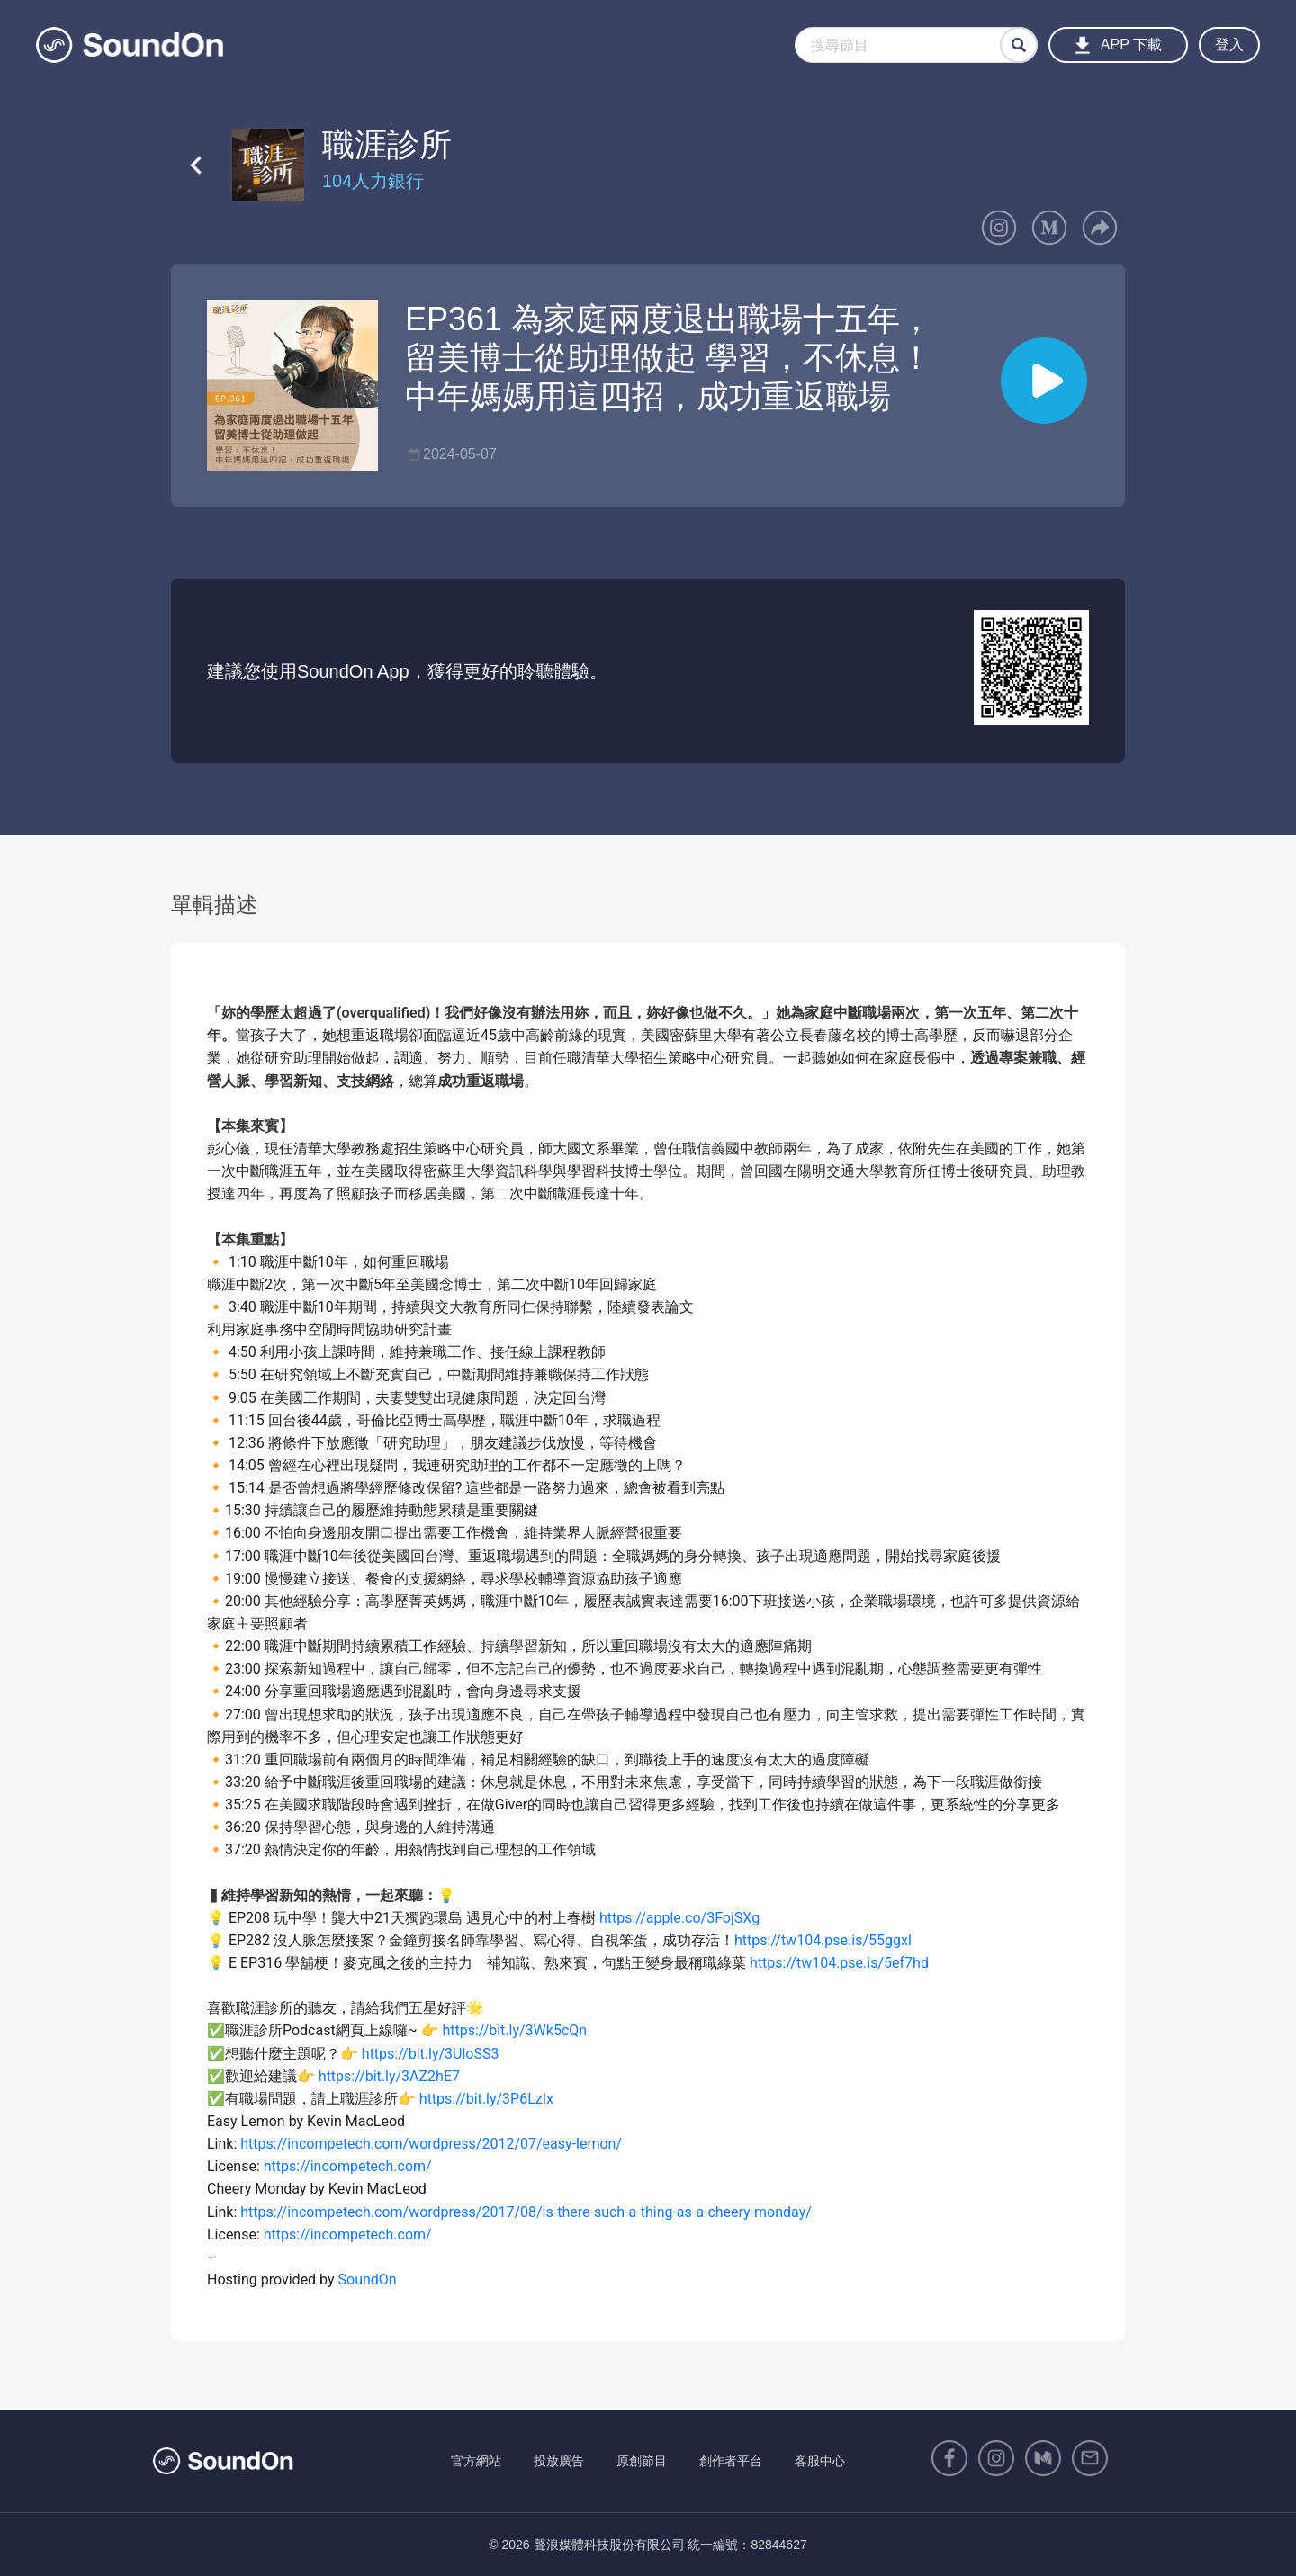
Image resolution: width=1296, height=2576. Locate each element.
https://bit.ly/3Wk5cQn (514, 2030)
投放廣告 (559, 2461)
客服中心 (820, 2461)
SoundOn (367, 2279)
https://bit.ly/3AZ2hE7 (389, 2076)
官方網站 (476, 2461)
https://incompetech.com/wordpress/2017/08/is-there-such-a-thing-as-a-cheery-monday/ (526, 2212)
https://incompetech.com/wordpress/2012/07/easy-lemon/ (431, 2143)
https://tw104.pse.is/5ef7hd (839, 1962)
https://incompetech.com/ (348, 2166)
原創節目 (641, 2461)
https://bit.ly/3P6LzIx (486, 2098)
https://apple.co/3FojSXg (679, 1917)
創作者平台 (730, 2461)
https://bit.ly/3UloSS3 (431, 2053)
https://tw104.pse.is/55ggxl (823, 1940)
